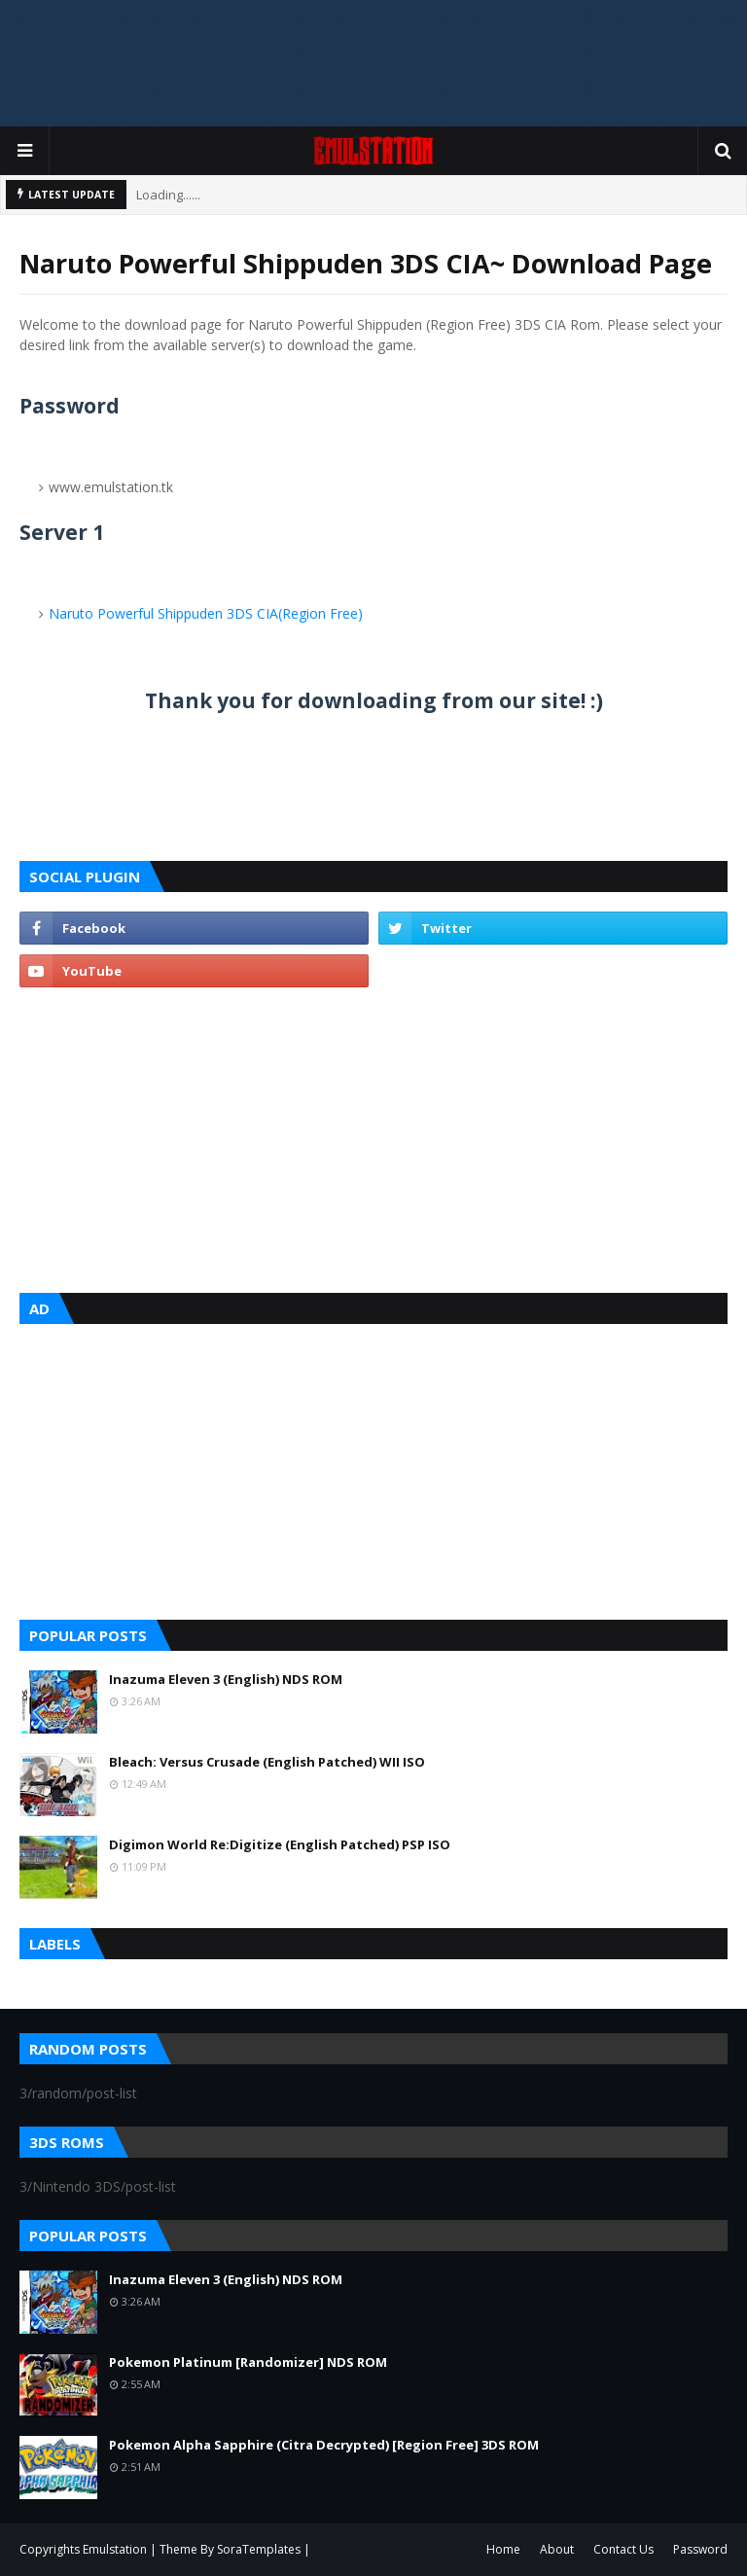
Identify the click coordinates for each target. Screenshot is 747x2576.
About (557, 2549)
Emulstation (116, 2549)
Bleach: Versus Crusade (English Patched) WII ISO (267, 1762)
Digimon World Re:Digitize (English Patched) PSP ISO (279, 1844)
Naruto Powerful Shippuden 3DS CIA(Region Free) (206, 613)
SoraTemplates (259, 2549)
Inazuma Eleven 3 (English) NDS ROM (225, 1679)
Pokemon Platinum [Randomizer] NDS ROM (248, 2362)
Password (700, 2549)
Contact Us (623, 2549)
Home (503, 2549)
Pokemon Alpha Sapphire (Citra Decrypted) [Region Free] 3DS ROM (324, 2444)
